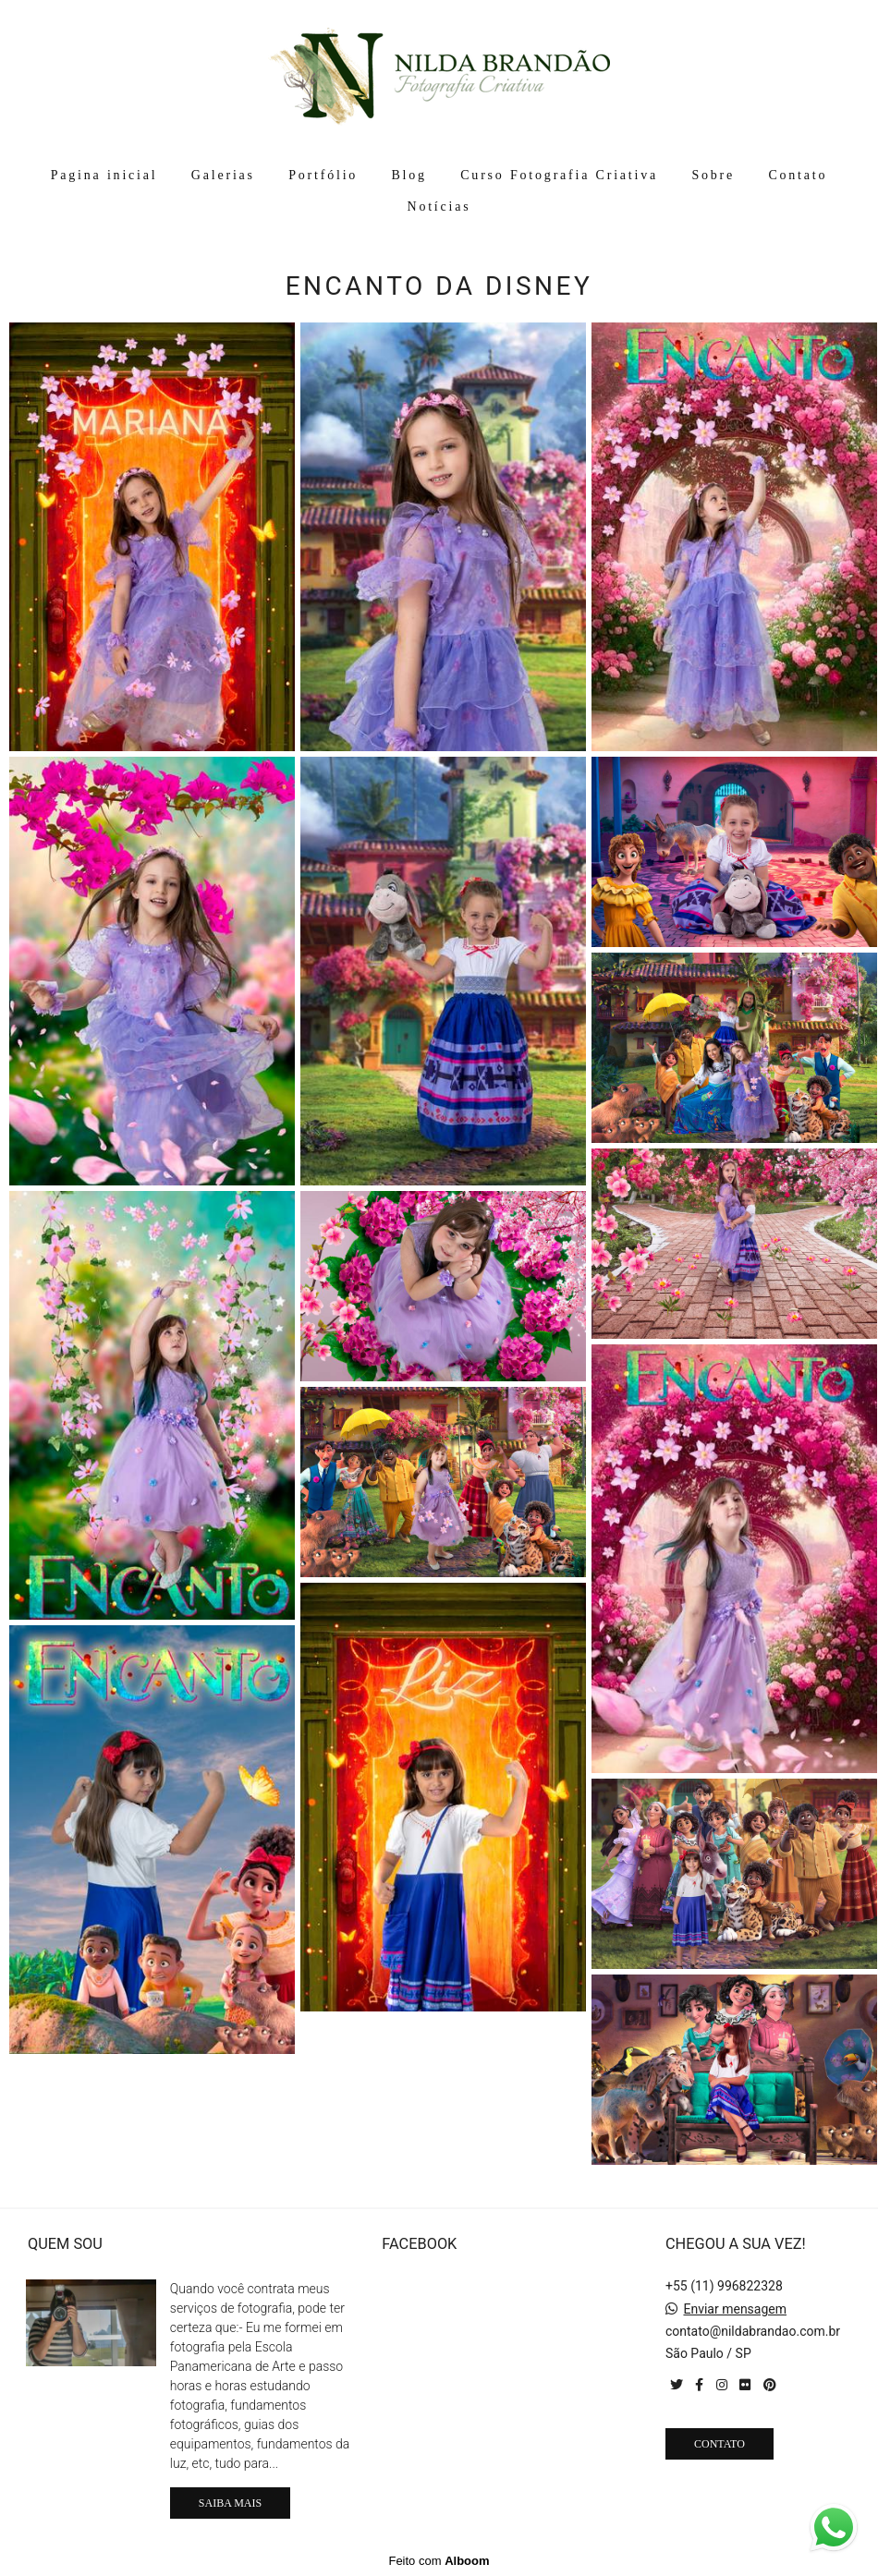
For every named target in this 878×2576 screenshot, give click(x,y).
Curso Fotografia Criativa (559, 175)
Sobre (713, 175)
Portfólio (323, 175)
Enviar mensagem (735, 2309)
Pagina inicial (104, 175)
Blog (408, 175)
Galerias (223, 175)
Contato (797, 175)
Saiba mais (230, 2503)
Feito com (438, 2561)
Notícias (438, 206)
